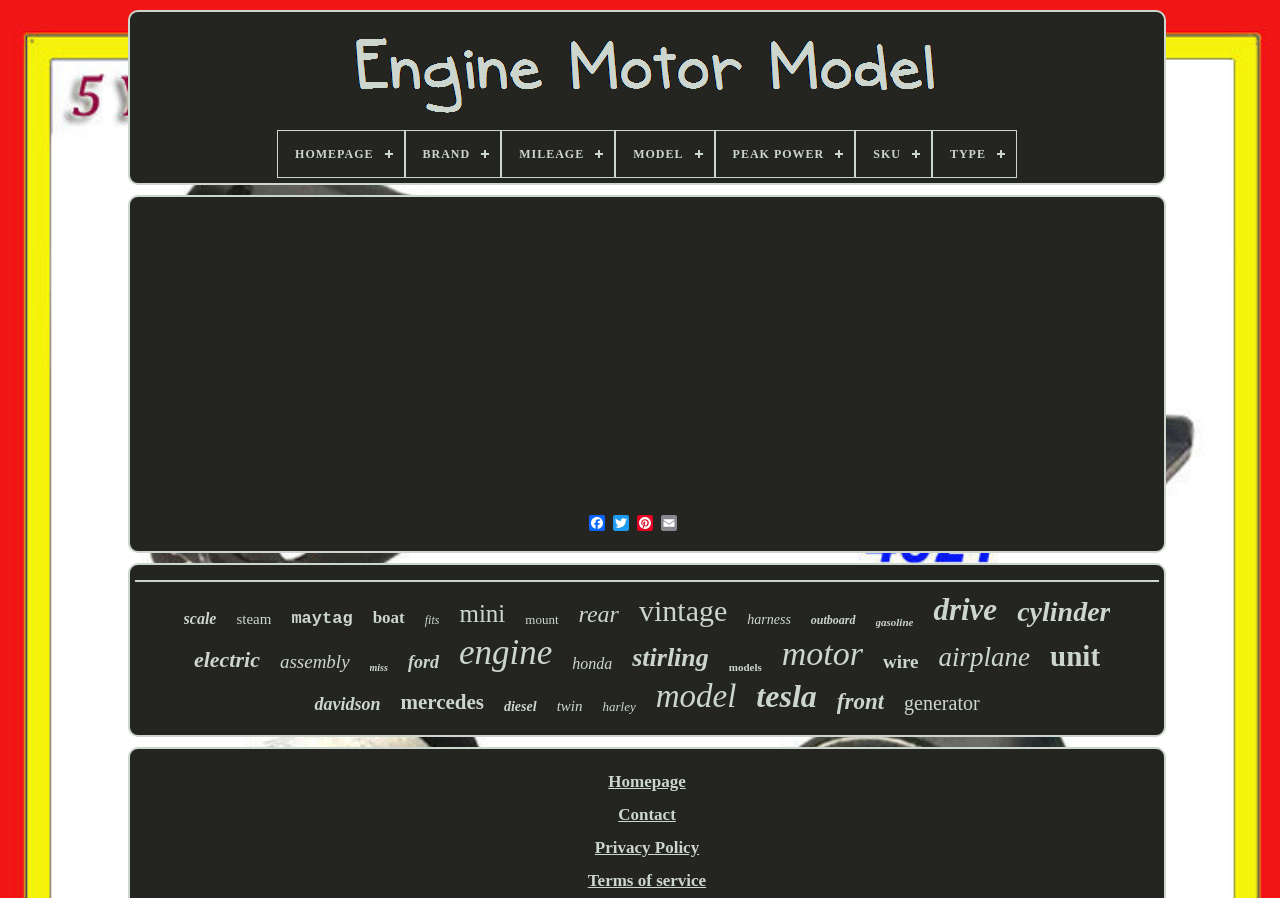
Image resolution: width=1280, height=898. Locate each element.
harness (769, 619)
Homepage (646, 781)
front (860, 701)
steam (253, 619)
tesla (786, 696)
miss (379, 667)
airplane (985, 657)
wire (901, 661)
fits (432, 620)
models (745, 667)
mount (541, 619)
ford (423, 662)
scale (200, 618)
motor (822, 653)
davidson (347, 704)
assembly (315, 661)
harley (618, 706)
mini (482, 613)
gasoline (895, 622)
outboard (833, 620)
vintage (683, 610)
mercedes (442, 702)
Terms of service (647, 880)
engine (505, 652)
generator (942, 703)
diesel (520, 706)
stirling (670, 657)
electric (227, 659)
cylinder (1063, 611)
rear (599, 614)
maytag (321, 618)
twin (570, 706)
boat (389, 617)
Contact (647, 814)
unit (1075, 656)
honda (592, 663)
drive (965, 609)
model (696, 696)
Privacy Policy (647, 847)
